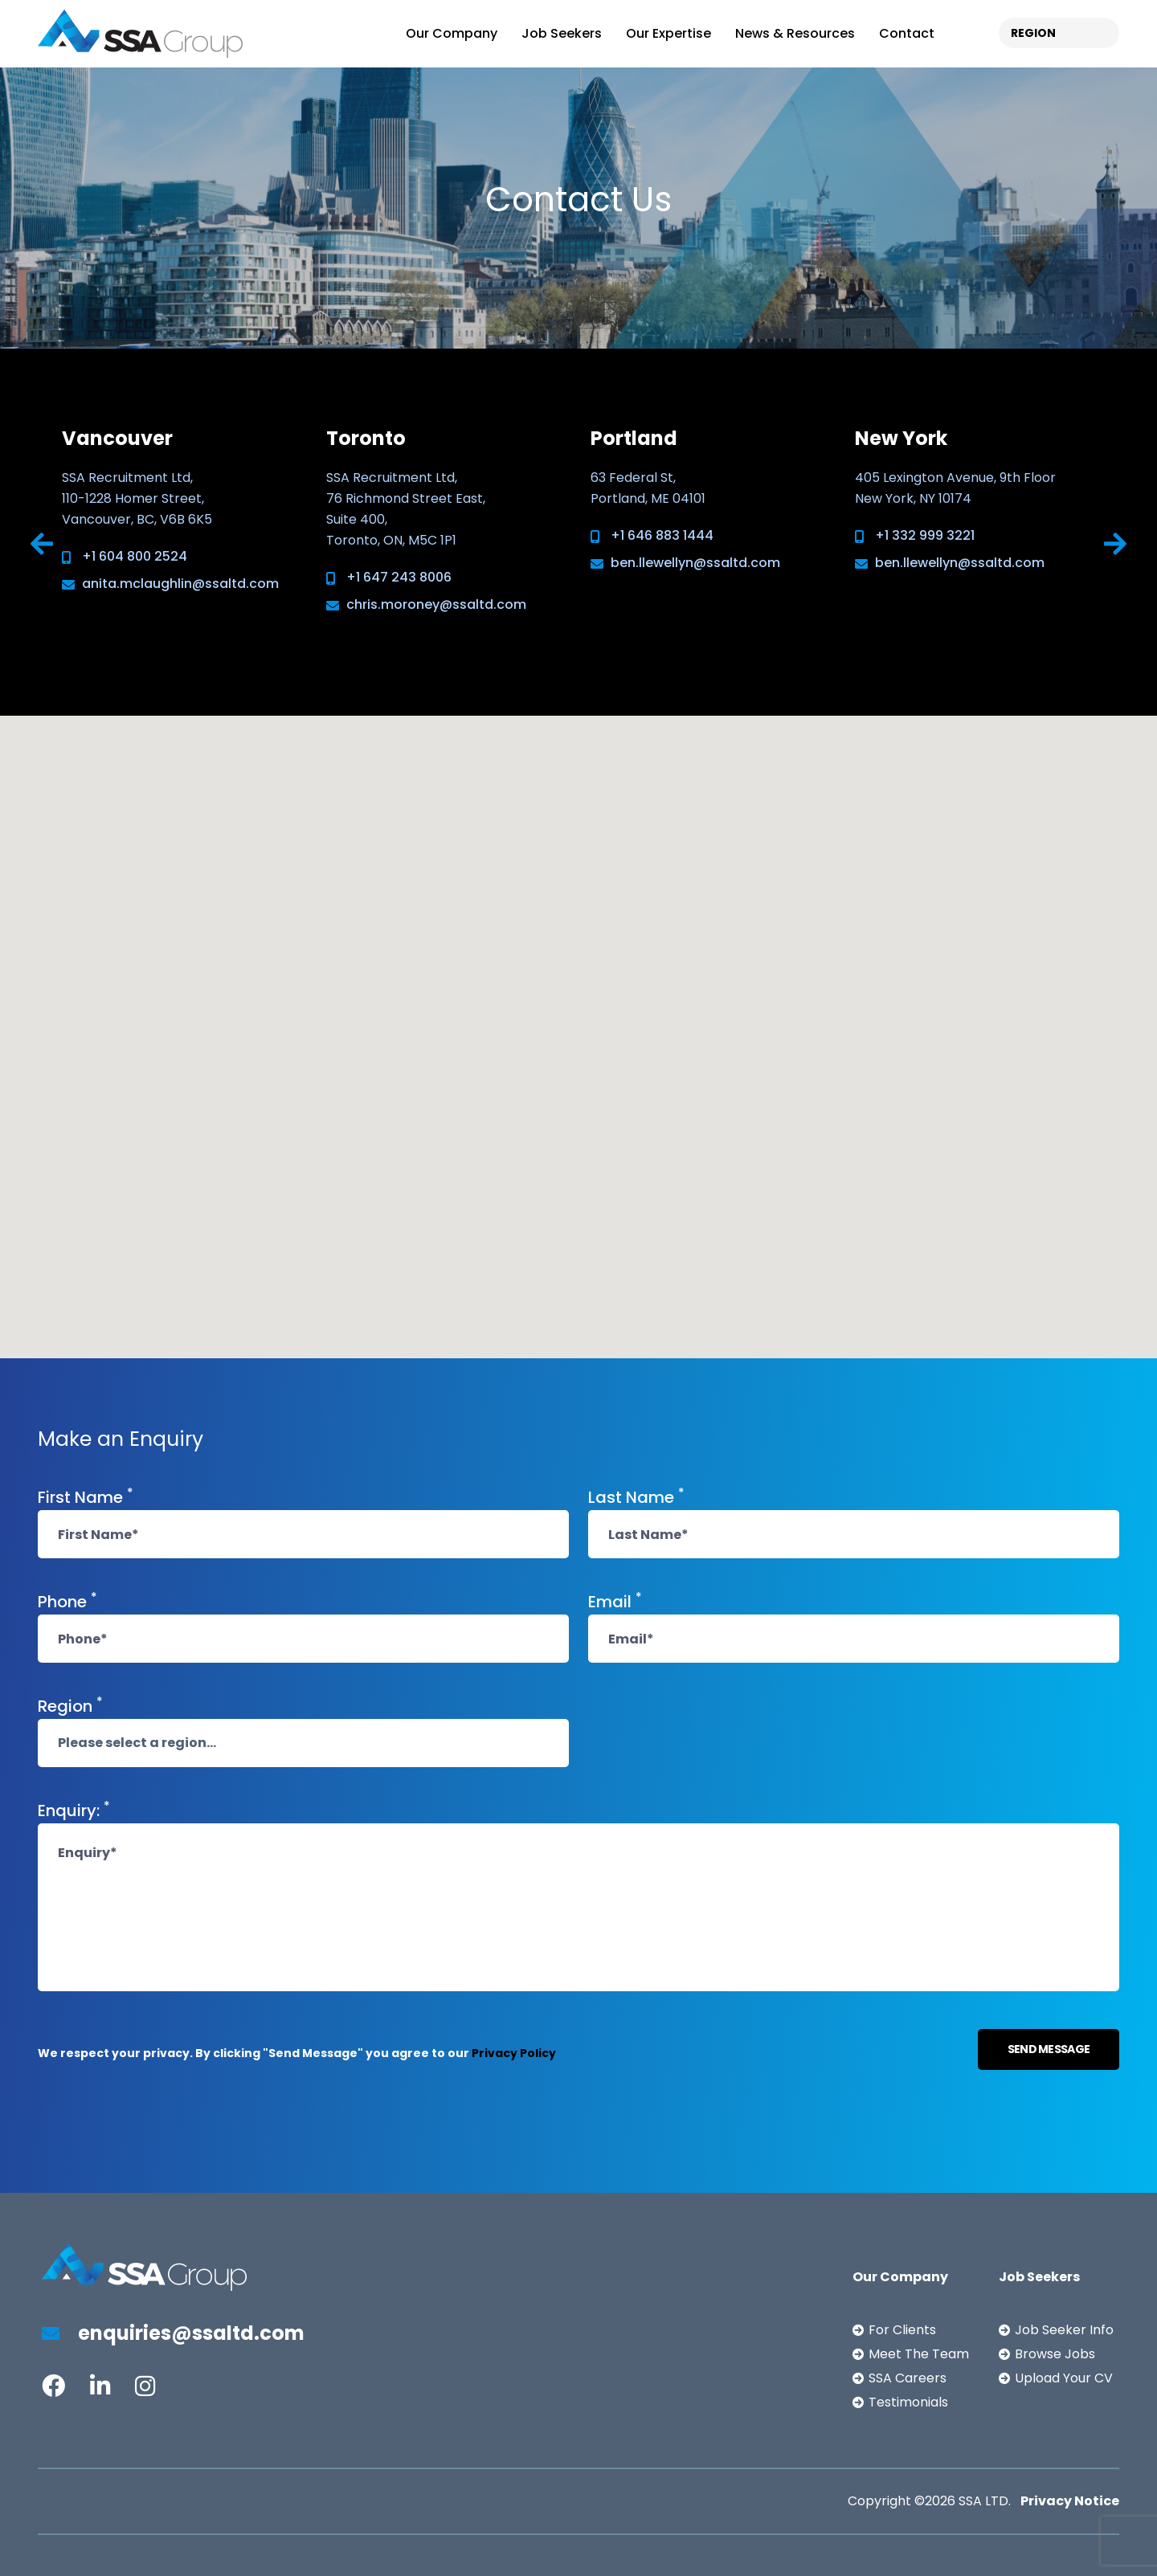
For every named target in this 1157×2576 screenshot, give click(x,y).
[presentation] (42, 545)
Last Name (636, 1496)
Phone (67, 1601)
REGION (1033, 33)
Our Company (451, 33)
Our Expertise (668, 33)
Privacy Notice (1069, 2501)
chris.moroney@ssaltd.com (436, 604)
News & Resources (795, 33)
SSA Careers (907, 2378)
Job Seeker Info (1064, 2330)
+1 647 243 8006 (399, 577)
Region (70, 1705)
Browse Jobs (1055, 2354)
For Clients (902, 2330)
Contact (906, 33)
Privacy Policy (514, 2053)
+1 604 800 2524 (134, 556)
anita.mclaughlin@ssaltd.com (180, 583)
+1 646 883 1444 (662, 535)
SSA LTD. (985, 2501)
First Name (85, 1496)
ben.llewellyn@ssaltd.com (695, 562)
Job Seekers (561, 33)
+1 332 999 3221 (925, 535)
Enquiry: (74, 1810)
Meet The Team (919, 2354)
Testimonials (908, 2402)
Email (615, 1601)
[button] (272, 918)
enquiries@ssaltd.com (173, 2333)
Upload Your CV (1064, 2378)
